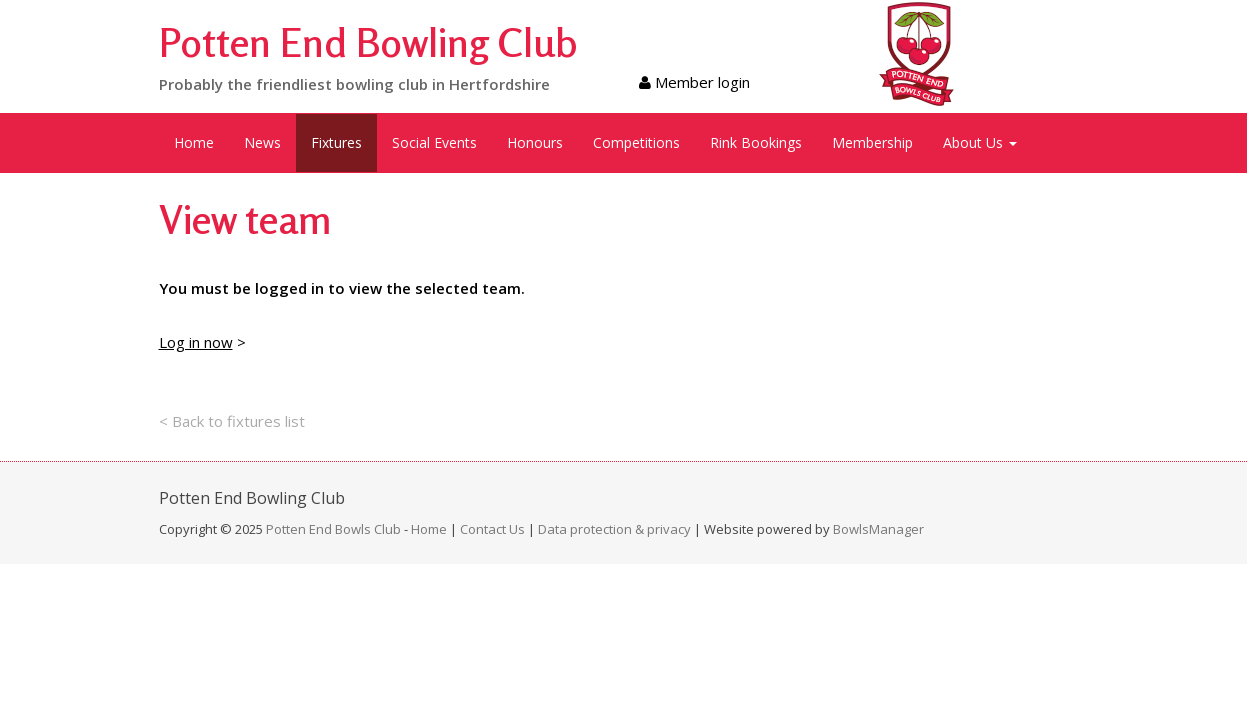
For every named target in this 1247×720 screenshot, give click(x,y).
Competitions (636, 142)
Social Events (434, 142)
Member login (694, 82)
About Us (980, 142)
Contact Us (492, 529)
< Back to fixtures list (232, 421)
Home (194, 142)
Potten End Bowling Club (368, 42)
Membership (872, 142)
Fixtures (336, 142)
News (262, 142)
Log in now (196, 342)
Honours (535, 142)
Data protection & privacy (614, 529)
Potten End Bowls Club (333, 529)
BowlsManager (878, 529)
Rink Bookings (756, 142)
